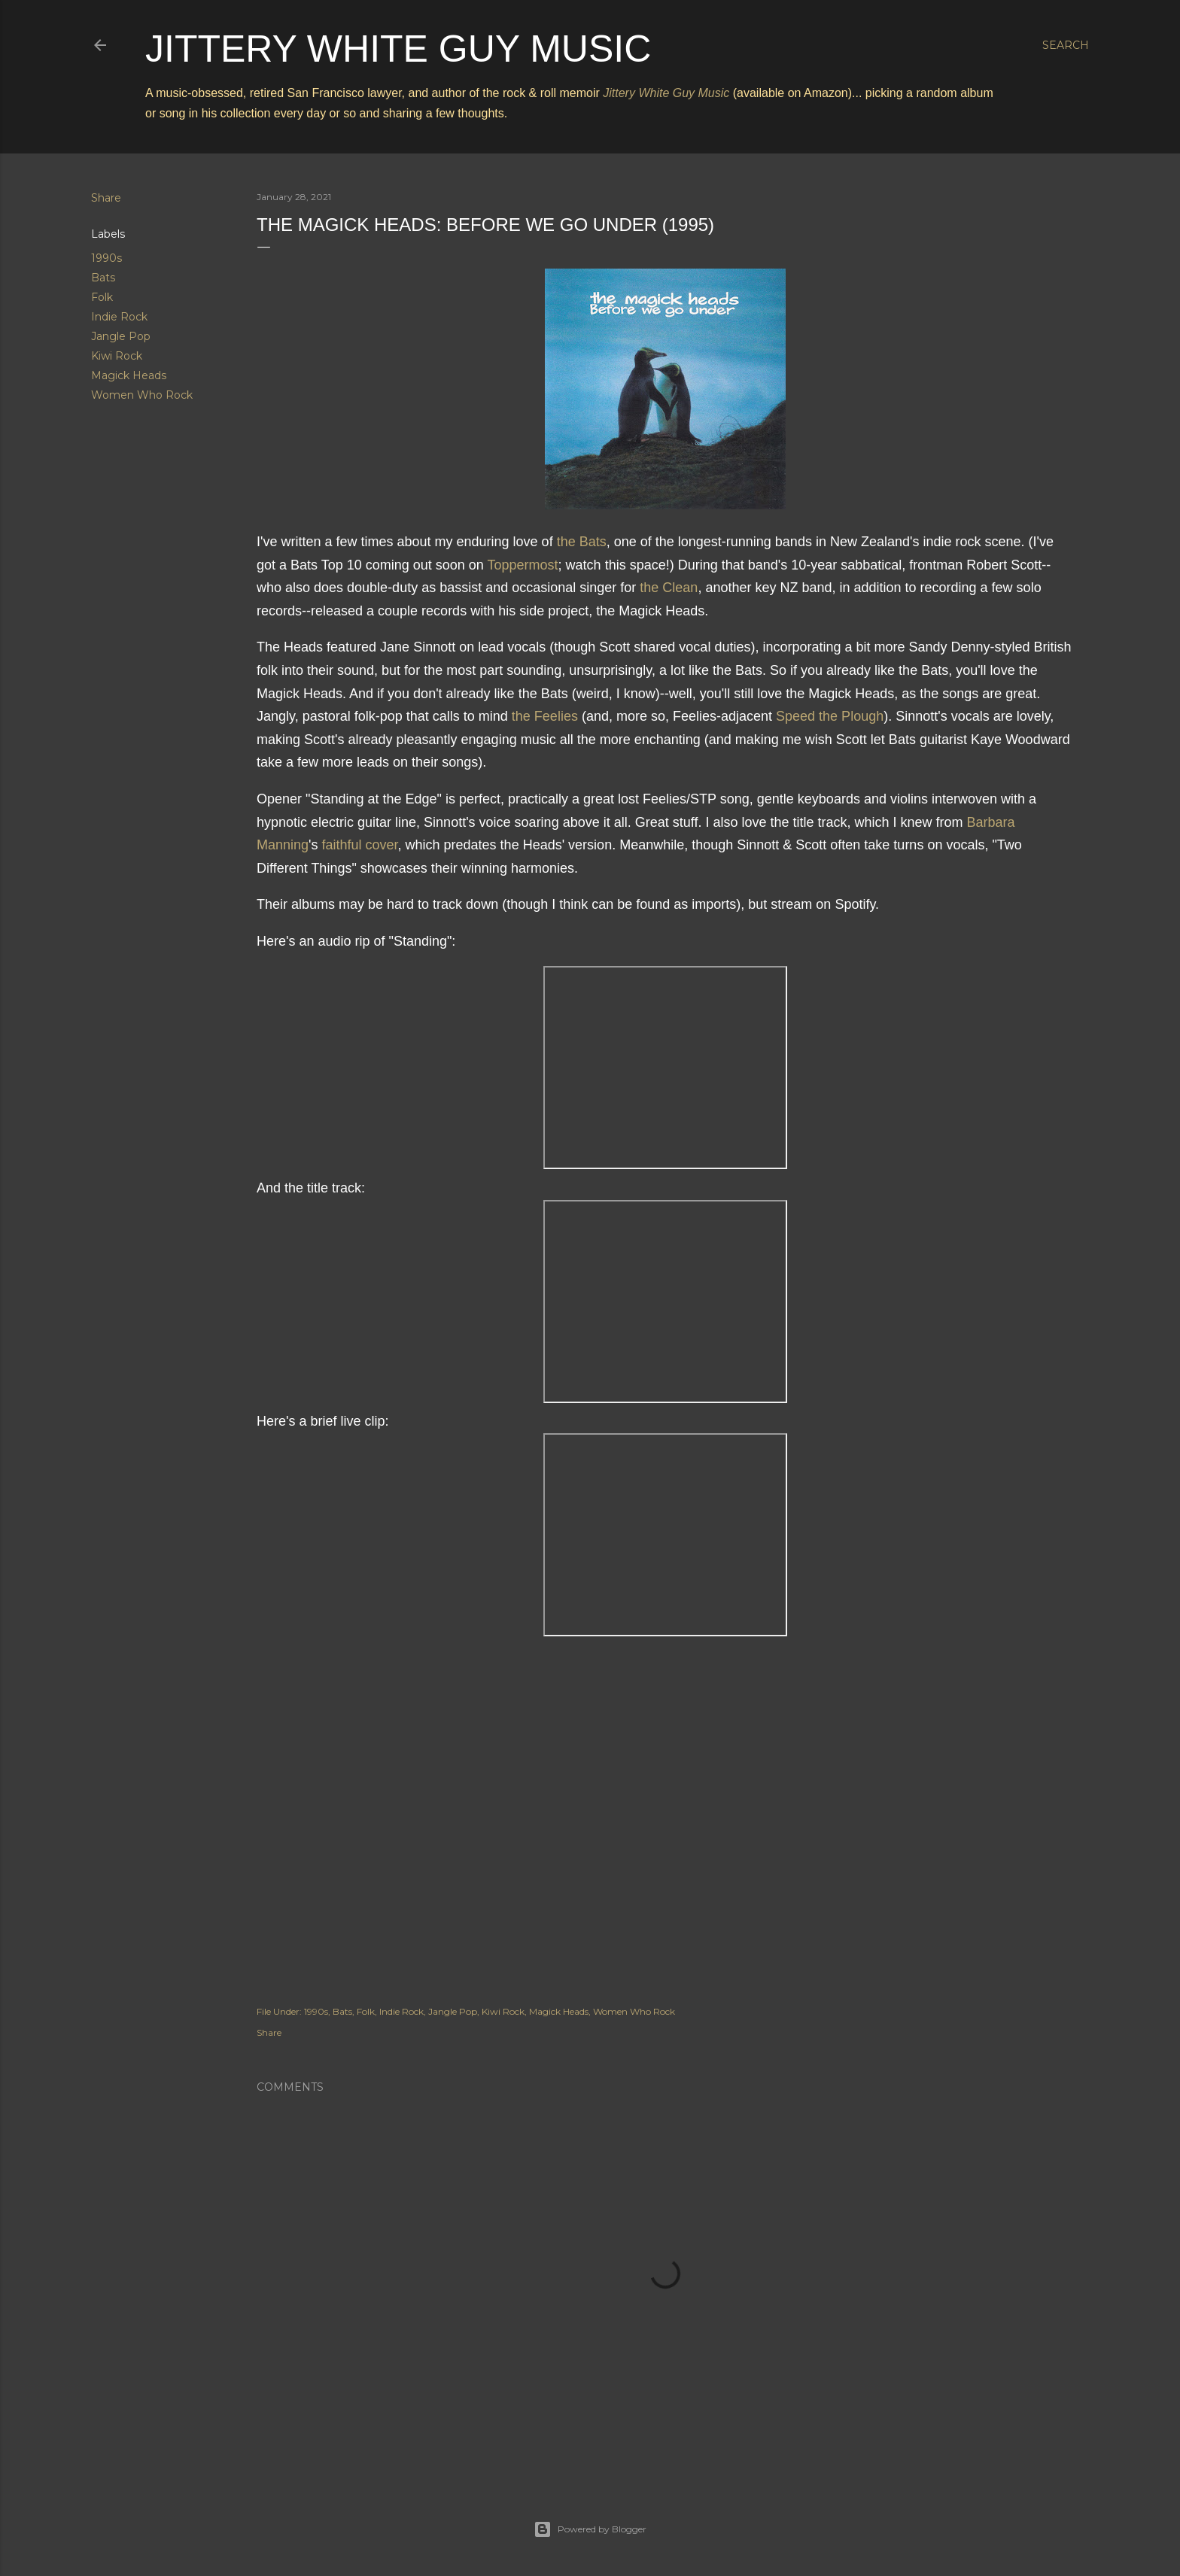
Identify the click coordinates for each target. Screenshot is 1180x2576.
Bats (103, 277)
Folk (102, 297)
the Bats (582, 541)
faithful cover (359, 844)
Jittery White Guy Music (398, 49)
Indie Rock (119, 317)
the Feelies (545, 716)
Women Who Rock (142, 395)
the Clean (669, 587)
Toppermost (523, 565)
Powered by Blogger (590, 2529)
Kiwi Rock (116, 356)
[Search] (1065, 45)
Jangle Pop (121, 336)
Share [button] (106, 198)
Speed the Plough (829, 716)
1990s (106, 258)
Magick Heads (128, 375)
